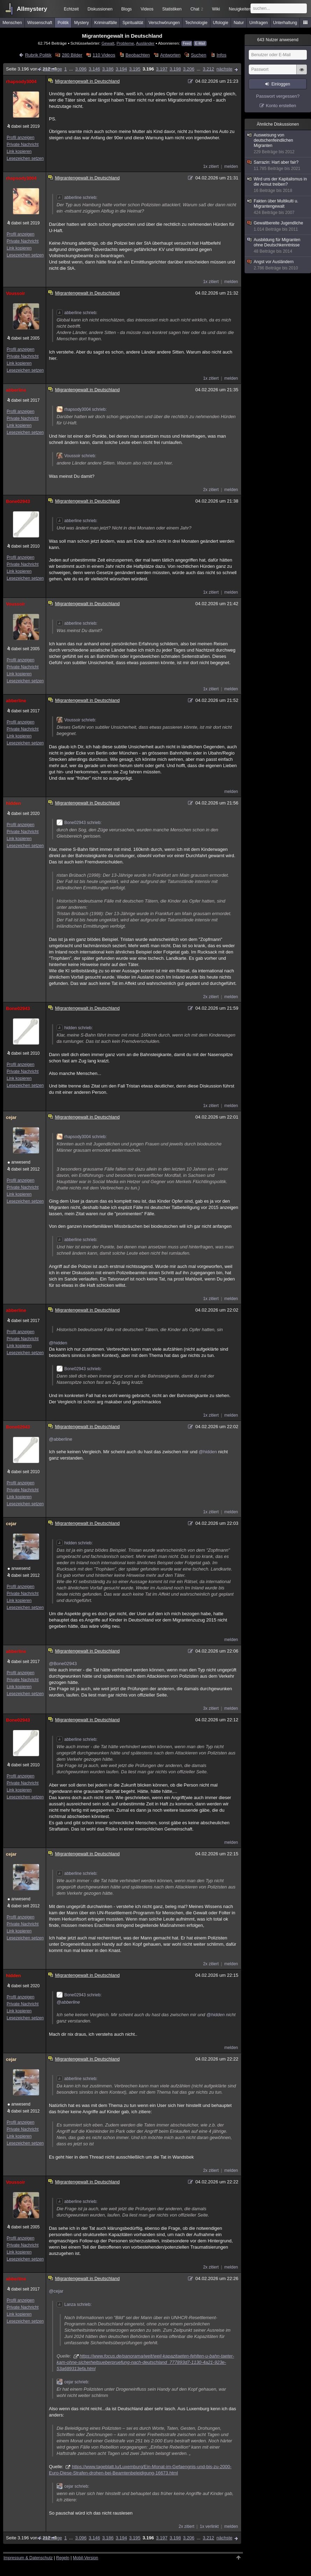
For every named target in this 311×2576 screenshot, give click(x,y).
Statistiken (171, 9)
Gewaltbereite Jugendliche (278, 226)
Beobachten (137, 55)
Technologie (196, 22)
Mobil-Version (85, 2557)
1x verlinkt (209, 2526)
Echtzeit (71, 9)
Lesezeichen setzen (25, 158)
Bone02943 (18, 501)
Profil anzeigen (20, 137)
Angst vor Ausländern (278, 265)
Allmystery (32, 9)
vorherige (52, 69)
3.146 (94, 69)
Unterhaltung (285, 22)
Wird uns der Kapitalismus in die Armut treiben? (278, 185)
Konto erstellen (281, 105)
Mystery (81, 22)
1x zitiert (211, 166)
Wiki (216, 9)
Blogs (126, 9)
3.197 (162, 69)
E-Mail (200, 43)
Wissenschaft (39, 22)
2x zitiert (211, 489)
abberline (16, 390)
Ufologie (220, 22)
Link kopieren (19, 151)
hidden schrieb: (75, 1027)
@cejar (56, 2291)
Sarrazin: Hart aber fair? (278, 165)
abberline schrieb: (77, 197)
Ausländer (145, 43)
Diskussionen (99, 9)
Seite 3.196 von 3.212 (31, 69)
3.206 (189, 69)
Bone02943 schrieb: (79, 822)
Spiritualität (132, 22)
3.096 (81, 69)
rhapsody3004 (21, 81)
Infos (221, 55)
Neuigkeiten (240, 9)
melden (231, 166)
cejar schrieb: (73, 2382)
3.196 (148, 69)
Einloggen (281, 84)
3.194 (121, 69)
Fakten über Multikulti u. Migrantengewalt (278, 207)
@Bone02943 (63, 1663)
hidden (13, 803)
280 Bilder (72, 55)
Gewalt (108, 43)
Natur (239, 22)
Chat (196, 9)
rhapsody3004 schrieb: (82, 409)
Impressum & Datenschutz (28, 2557)
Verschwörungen (164, 22)
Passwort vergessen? (277, 96)
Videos (147, 9)
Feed (187, 43)
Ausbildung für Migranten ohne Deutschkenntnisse (278, 245)
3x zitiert (211, 1708)
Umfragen (258, 22)
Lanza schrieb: (74, 2304)
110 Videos (104, 55)
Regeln (63, 2557)
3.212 (208, 69)
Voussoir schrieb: (76, 455)
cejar (11, 1117)
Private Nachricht (22, 144)
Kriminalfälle (105, 22)
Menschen (12, 22)
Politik (63, 22)
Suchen (198, 55)
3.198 (175, 69)
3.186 (108, 69)
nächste (224, 69)
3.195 (134, 69)
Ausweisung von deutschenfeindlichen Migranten (278, 144)
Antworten (170, 55)
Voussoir (15, 293)
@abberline (60, 1439)
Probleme (125, 43)
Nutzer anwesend (277, 39)
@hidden (58, 1342)
